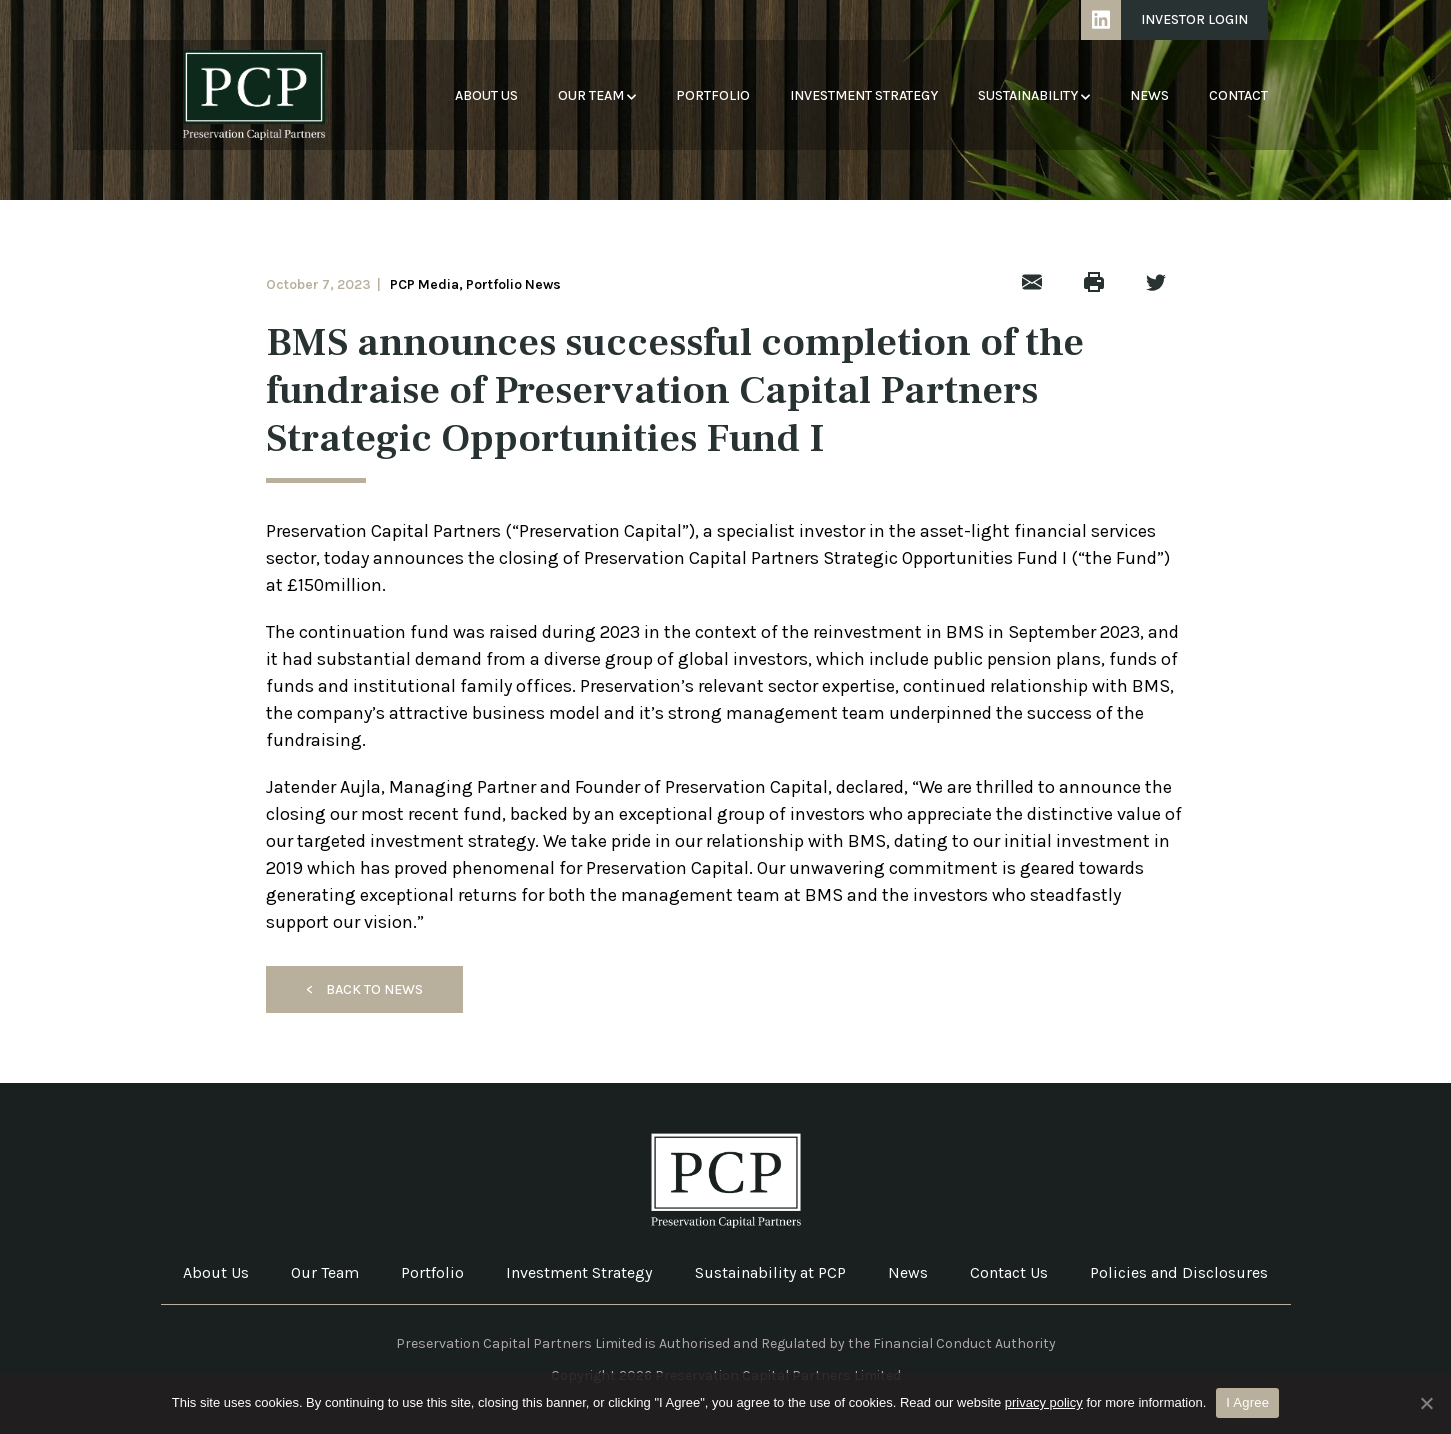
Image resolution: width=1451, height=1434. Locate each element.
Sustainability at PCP (770, 1272)
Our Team (597, 95)
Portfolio (713, 95)
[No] (1426, 1403)
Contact (1238, 95)
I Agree (1247, 1402)
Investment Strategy (864, 95)
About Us (486, 95)
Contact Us (1009, 1272)
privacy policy (1044, 1402)
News (1149, 95)
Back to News (364, 989)
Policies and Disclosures (1179, 1272)
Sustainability (1034, 95)
